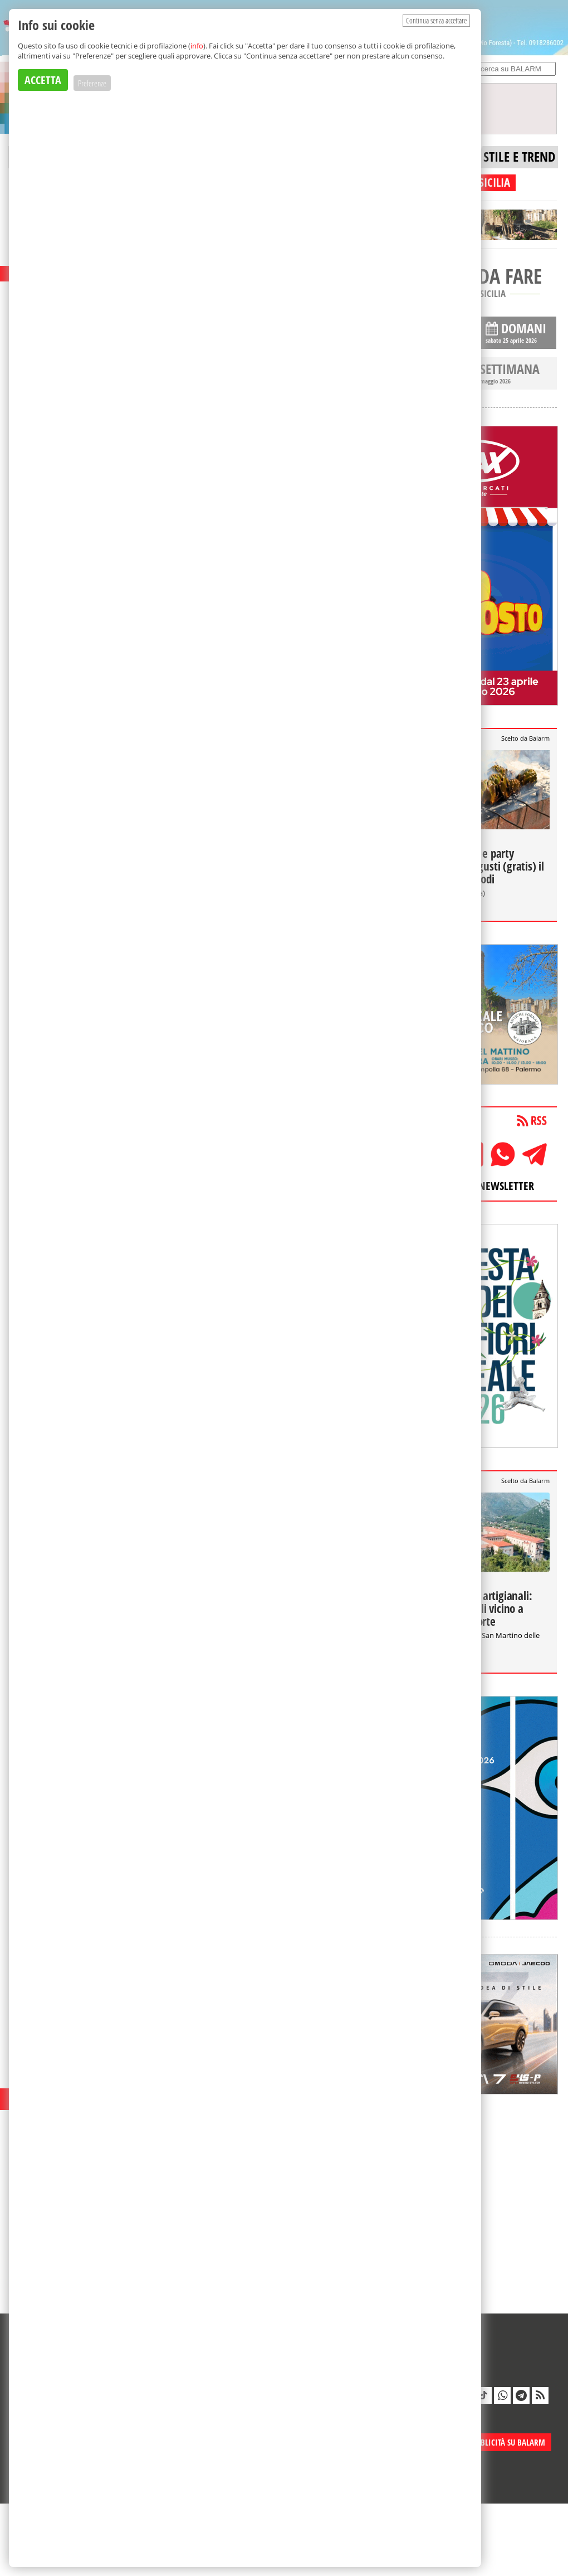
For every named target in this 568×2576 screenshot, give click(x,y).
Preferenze (92, 83)
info (196, 46)
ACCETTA (43, 80)
